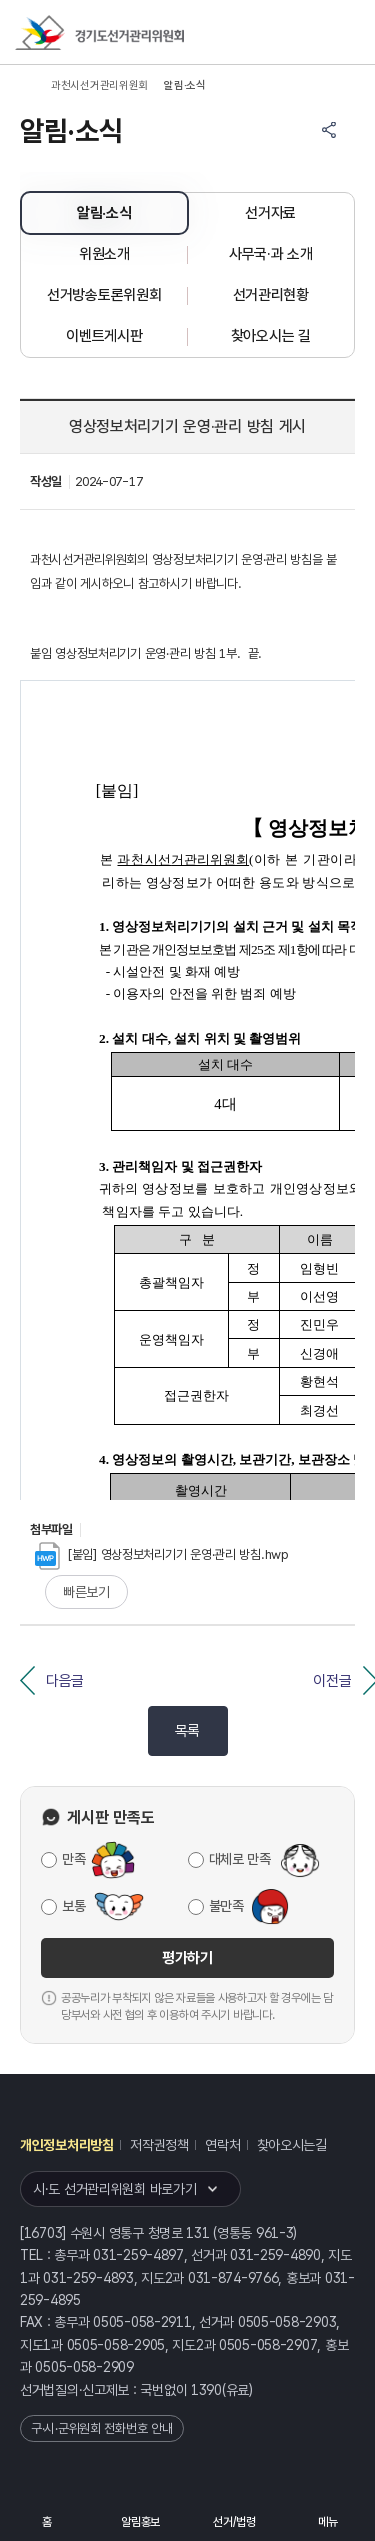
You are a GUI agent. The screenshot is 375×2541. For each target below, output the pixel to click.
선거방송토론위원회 (104, 295)
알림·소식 (104, 213)
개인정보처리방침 (67, 2145)
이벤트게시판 (104, 336)
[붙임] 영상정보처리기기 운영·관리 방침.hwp (162, 1554)
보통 (73, 1906)
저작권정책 (159, 2145)
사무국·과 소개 (271, 254)
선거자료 (270, 213)
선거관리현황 (271, 295)
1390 (206, 2390)
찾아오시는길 (292, 2145)
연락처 (222, 2145)
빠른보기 (86, 1592)
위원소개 (104, 254)
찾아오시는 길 (271, 336)
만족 (73, 1859)
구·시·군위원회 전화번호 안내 (102, 2428)
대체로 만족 (240, 1859)
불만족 (226, 1906)
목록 (187, 1731)
